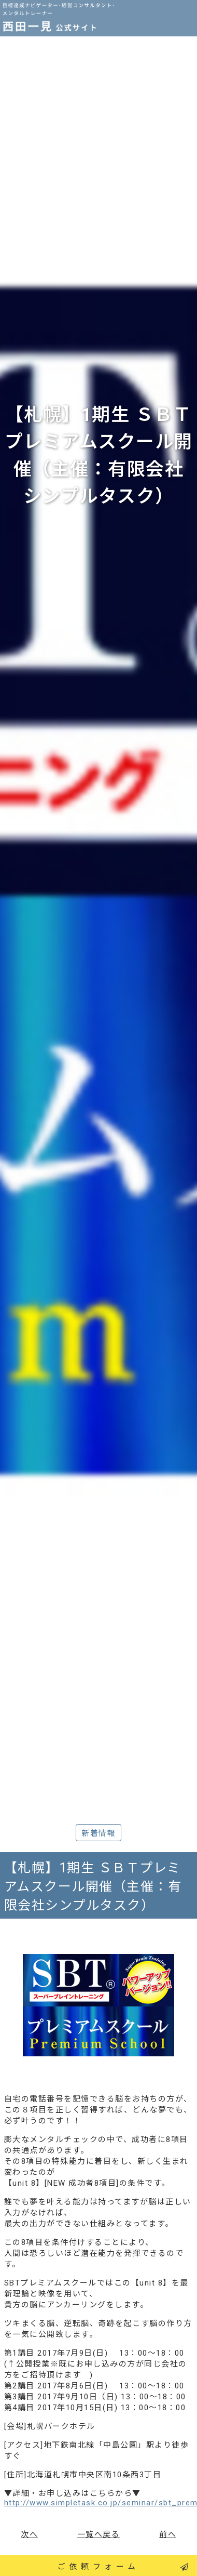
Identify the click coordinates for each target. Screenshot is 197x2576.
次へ (29, 2534)
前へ (167, 2534)
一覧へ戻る (98, 2534)
